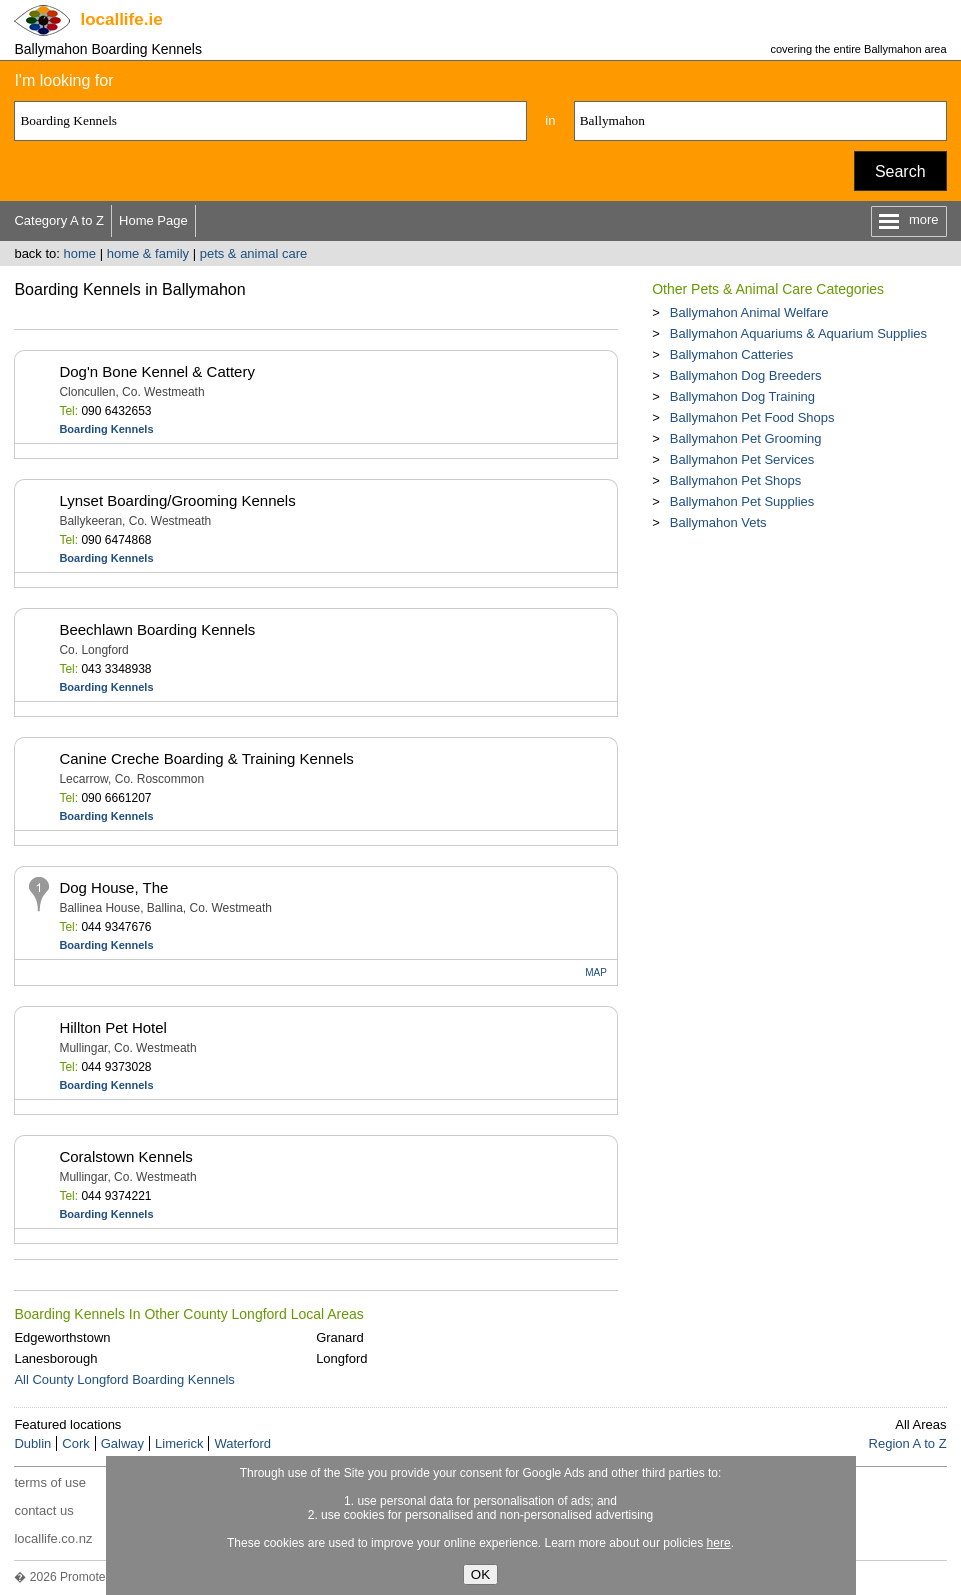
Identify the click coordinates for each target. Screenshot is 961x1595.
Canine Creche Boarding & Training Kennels (206, 758)
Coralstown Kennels (125, 1156)
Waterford (242, 1443)
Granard (340, 1337)
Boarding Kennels (106, 429)
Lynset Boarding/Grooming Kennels (177, 500)
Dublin (32, 1443)
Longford (341, 1358)
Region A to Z (908, 1443)
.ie (121, 19)
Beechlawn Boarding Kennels (157, 629)
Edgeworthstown (62, 1337)
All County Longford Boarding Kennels (124, 1379)
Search (900, 171)
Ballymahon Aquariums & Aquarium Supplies (798, 333)
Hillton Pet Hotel (113, 1027)
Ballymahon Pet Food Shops (752, 417)
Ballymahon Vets (718, 522)
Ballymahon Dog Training (742, 396)
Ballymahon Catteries (732, 354)
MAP (596, 972)
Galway (122, 1443)
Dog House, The (113, 887)
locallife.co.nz (53, 1538)
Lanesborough (55, 1358)
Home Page (153, 220)
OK (480, 1574)
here (719, 1543)
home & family (148, 253)
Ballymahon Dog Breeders (746, 375)
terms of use (50, 1482)
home (80, 253)
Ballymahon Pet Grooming (746, 438)
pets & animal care (254, 253)
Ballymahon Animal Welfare (749, 312)
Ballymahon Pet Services (742, 459)
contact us (43, 1510)
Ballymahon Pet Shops (736, 480)
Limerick (179, 1443)
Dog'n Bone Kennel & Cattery (156, 371)
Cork (75, 1443)
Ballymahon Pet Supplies (742, 501)
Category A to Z (59, 220)
